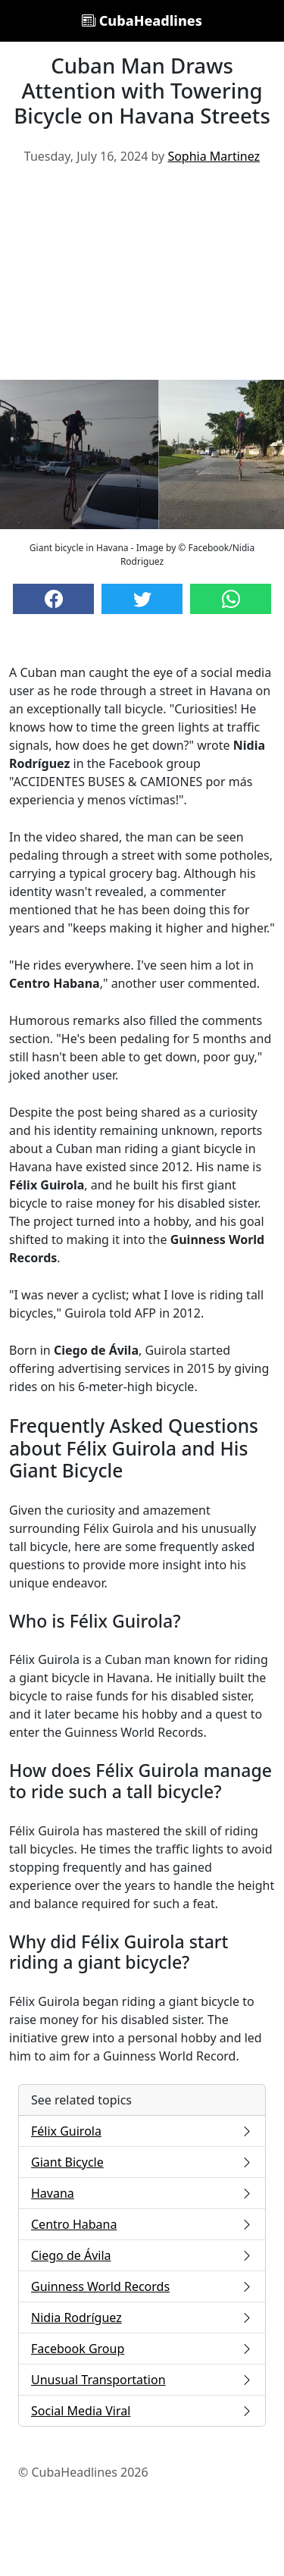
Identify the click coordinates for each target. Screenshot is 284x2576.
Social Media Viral (142, 2411)
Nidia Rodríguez (142, 2317)
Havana (142, 2193)
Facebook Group (142, 2348)
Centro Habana (142, 2224)
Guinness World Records (142, 2286)
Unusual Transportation (142, 2380)
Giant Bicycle (142, 2162)
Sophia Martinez (213, 156)
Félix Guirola (142, 2131)
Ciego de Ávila (142, 2255)
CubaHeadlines (142, 20)
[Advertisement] (142, 278)
